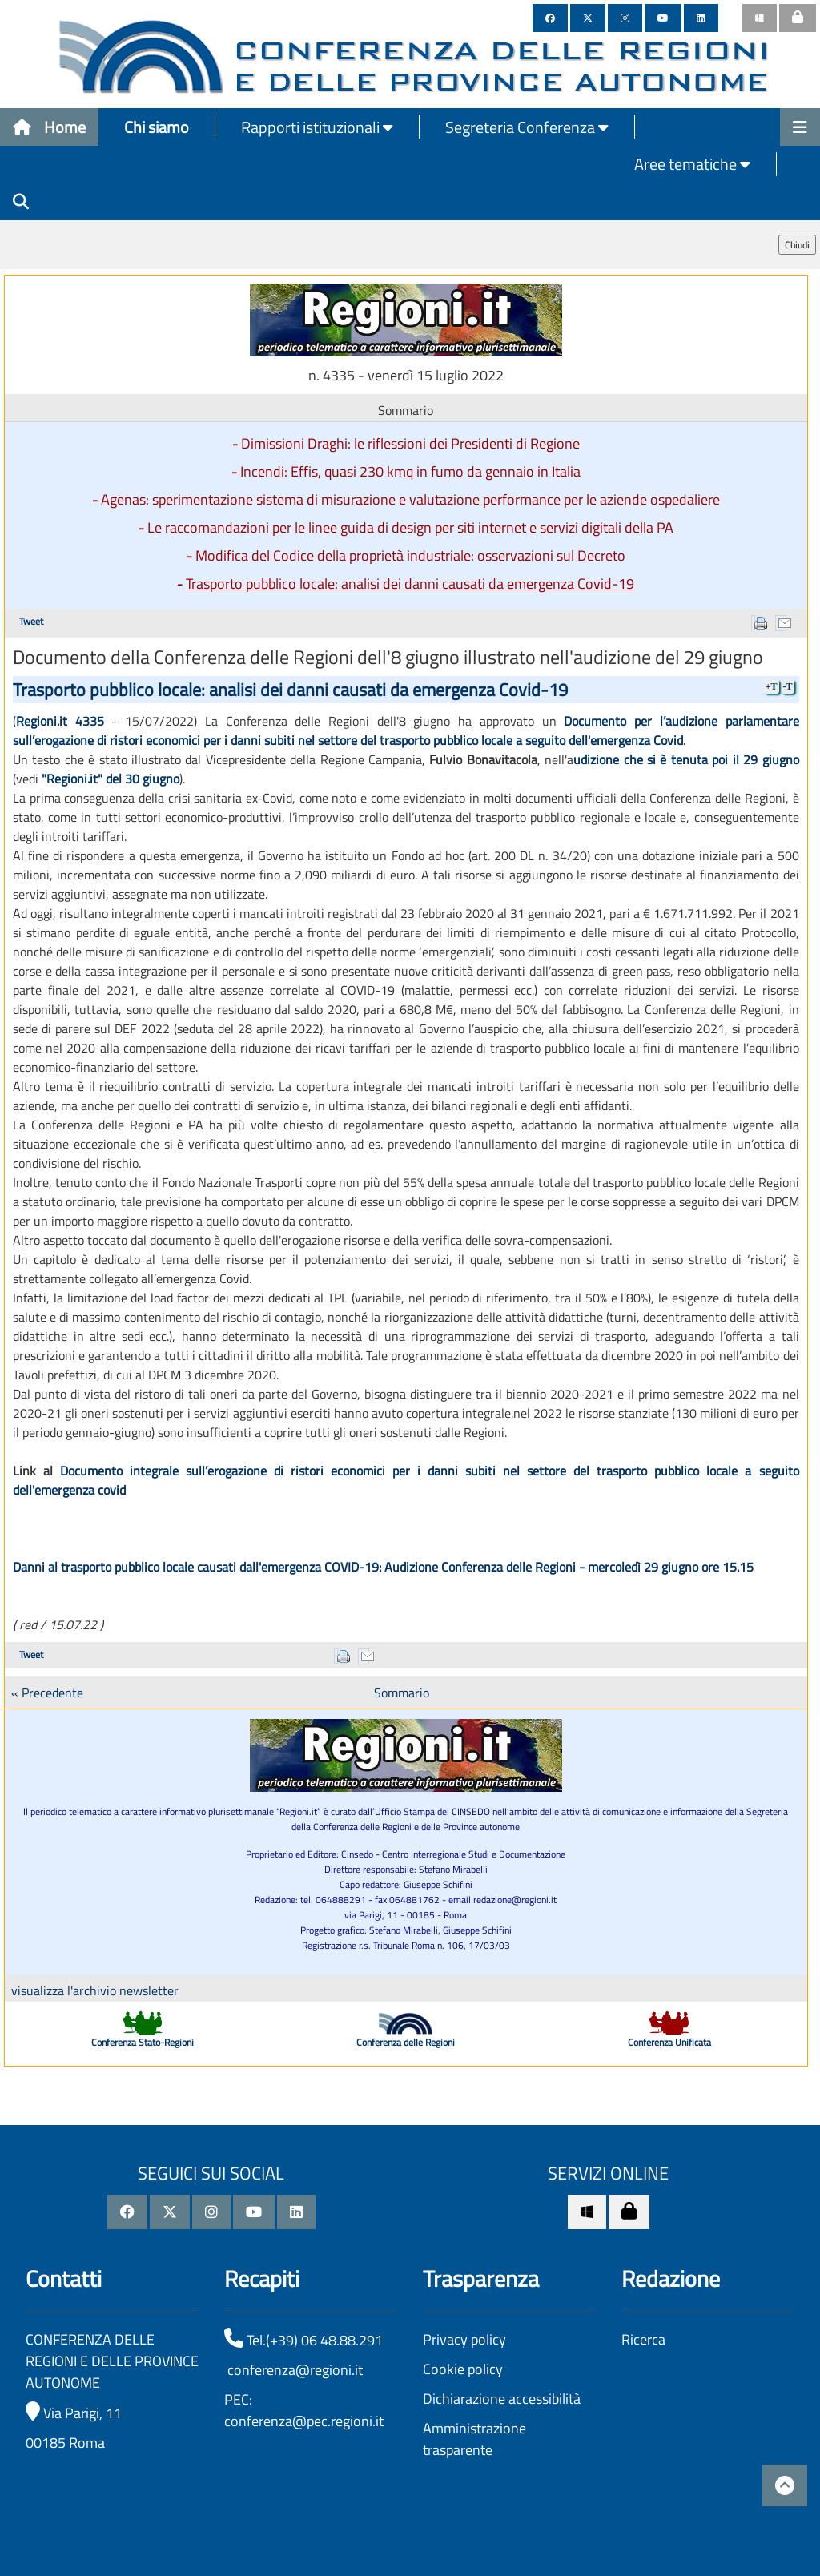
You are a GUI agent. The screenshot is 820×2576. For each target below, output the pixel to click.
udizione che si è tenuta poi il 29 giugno (685, 759)
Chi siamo (156, 127)
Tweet (31, 621)
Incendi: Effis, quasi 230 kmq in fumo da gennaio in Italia (410, 471)
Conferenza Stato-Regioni (142, 2042)
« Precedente (47, 1692)
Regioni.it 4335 (60, 721)
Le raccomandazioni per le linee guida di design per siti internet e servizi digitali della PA (410, 527)
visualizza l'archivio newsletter (95, 1990)
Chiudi (797, 244)
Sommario (401, 1692)
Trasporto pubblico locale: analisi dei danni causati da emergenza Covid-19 (410, 583)
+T (772, 686)
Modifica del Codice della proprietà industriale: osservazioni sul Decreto (410, 555)
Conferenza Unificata (669, 2042)
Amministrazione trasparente (474, 2439)
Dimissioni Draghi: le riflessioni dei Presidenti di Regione (410, 443)
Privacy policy (464, 2339)
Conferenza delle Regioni (405, 2042)
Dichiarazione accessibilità (502, 2398)
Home (49, 127)
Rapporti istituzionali (317, 127)
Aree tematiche (692, 163)
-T (788, 686)
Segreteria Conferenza (527, 127)
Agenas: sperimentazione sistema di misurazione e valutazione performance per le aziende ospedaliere (410, 499)
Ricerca (643, 2339)
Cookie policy (463, 2369)
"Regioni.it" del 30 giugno (110, 778)
